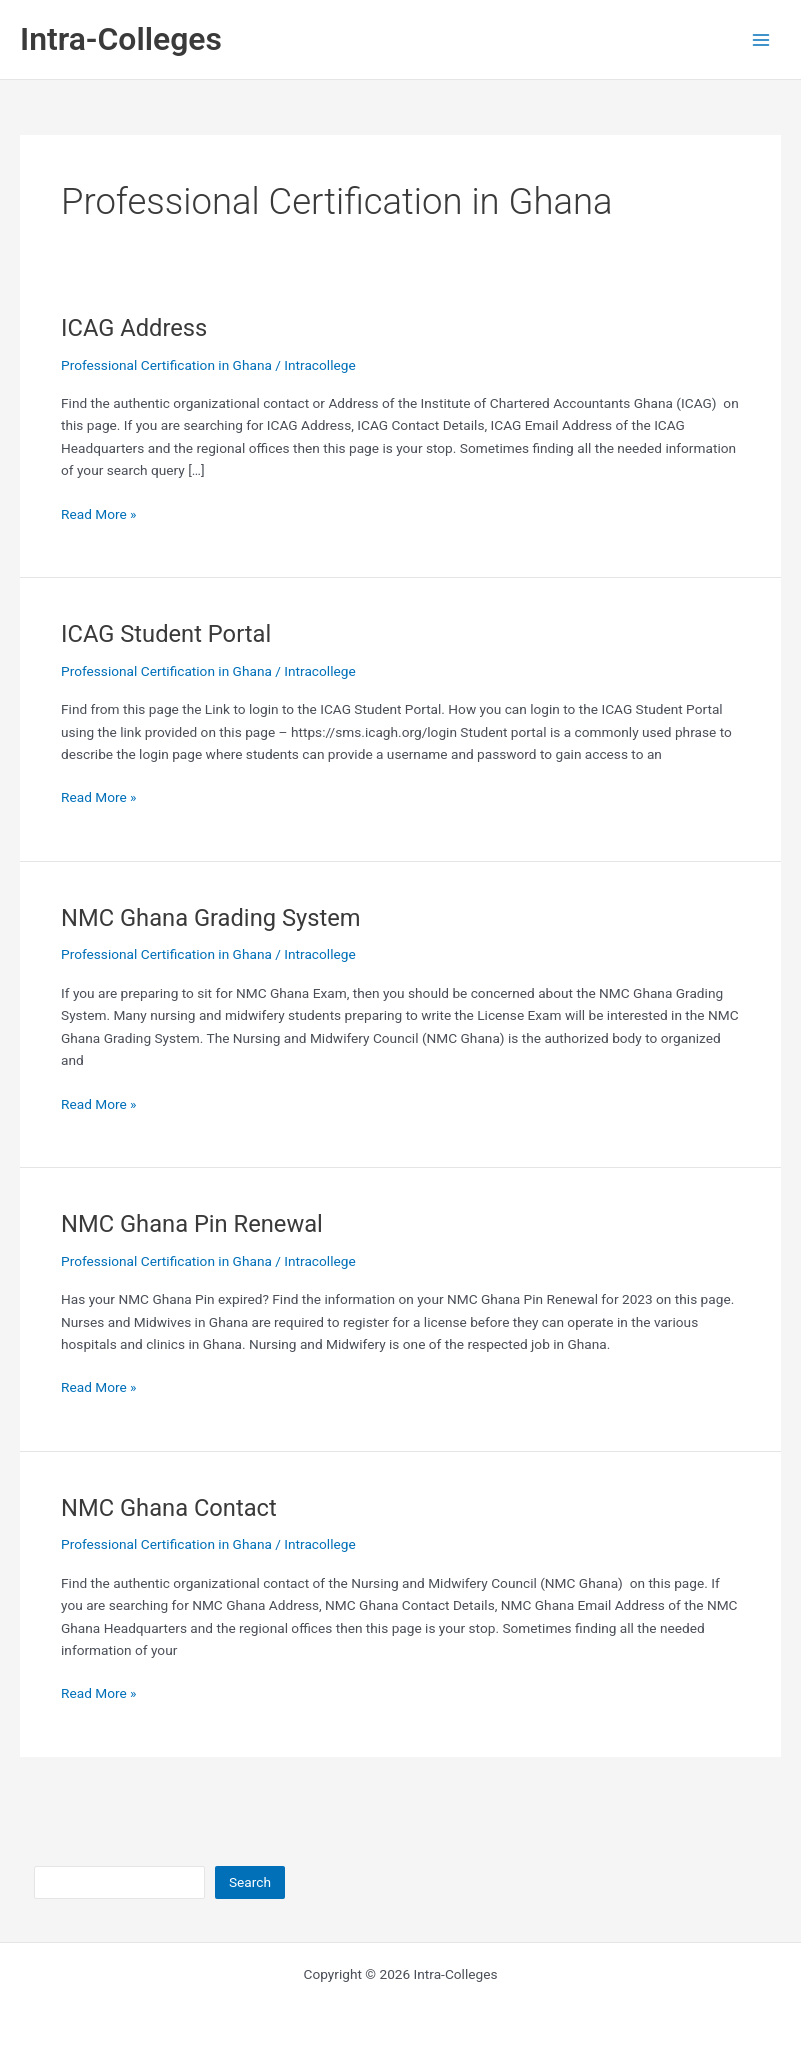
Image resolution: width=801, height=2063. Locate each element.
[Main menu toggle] (761, 39)
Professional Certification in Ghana (166, 365)
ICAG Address (134, 328)
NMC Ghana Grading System (211, 918)
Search (250, 1882)
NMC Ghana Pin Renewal (192, 1224)
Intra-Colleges (121, 39)
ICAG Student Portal (166, 634)
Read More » (99, 514)
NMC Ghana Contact (169, 1508)
